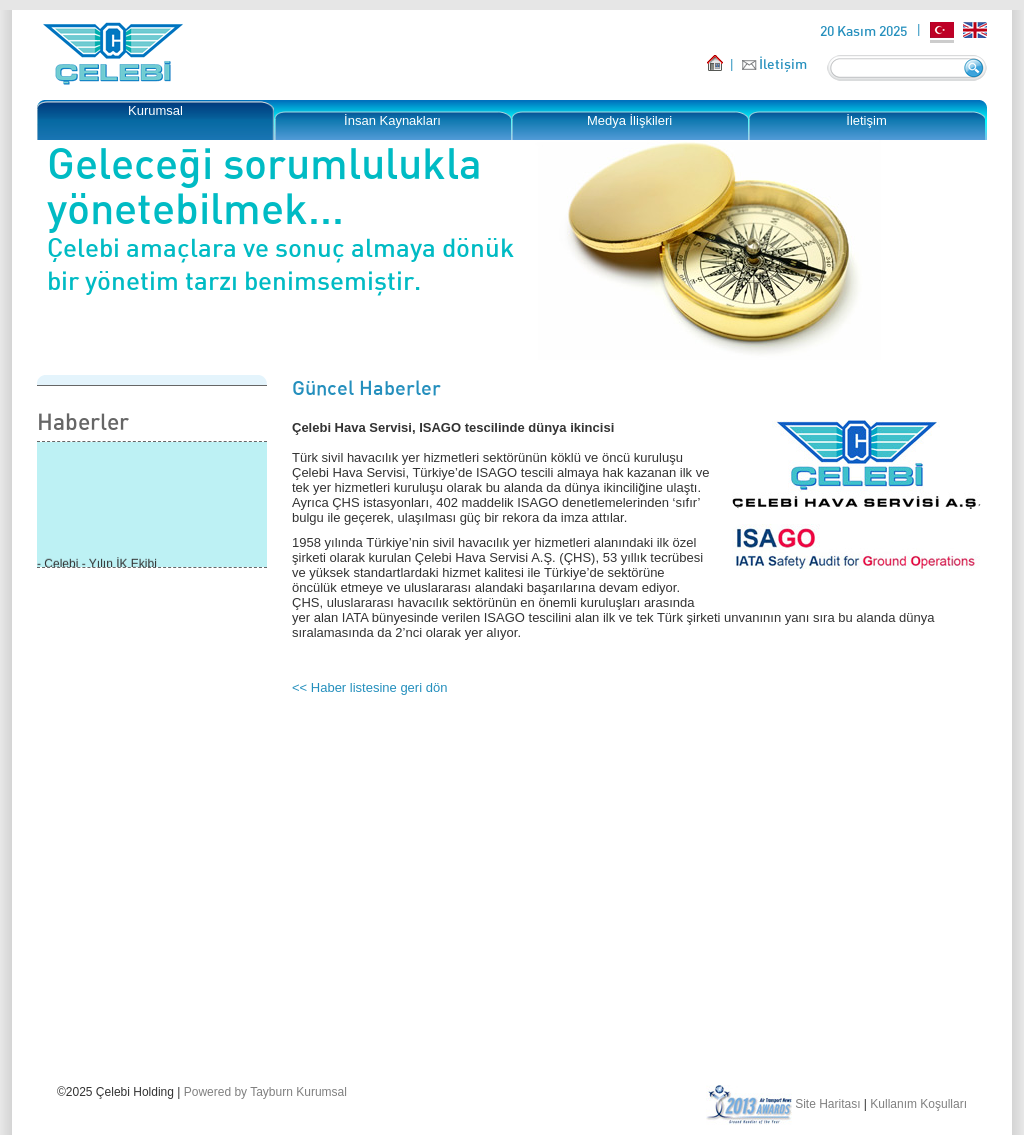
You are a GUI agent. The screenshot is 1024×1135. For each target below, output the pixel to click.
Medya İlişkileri (629, 120)
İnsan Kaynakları (392, 120)
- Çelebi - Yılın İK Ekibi (97, 565)
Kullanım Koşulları (918, 1104)
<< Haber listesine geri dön (369, 687)
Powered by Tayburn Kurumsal (265, 1092)
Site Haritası (827, 1104)
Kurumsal (155, 110)
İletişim (783, 63)
